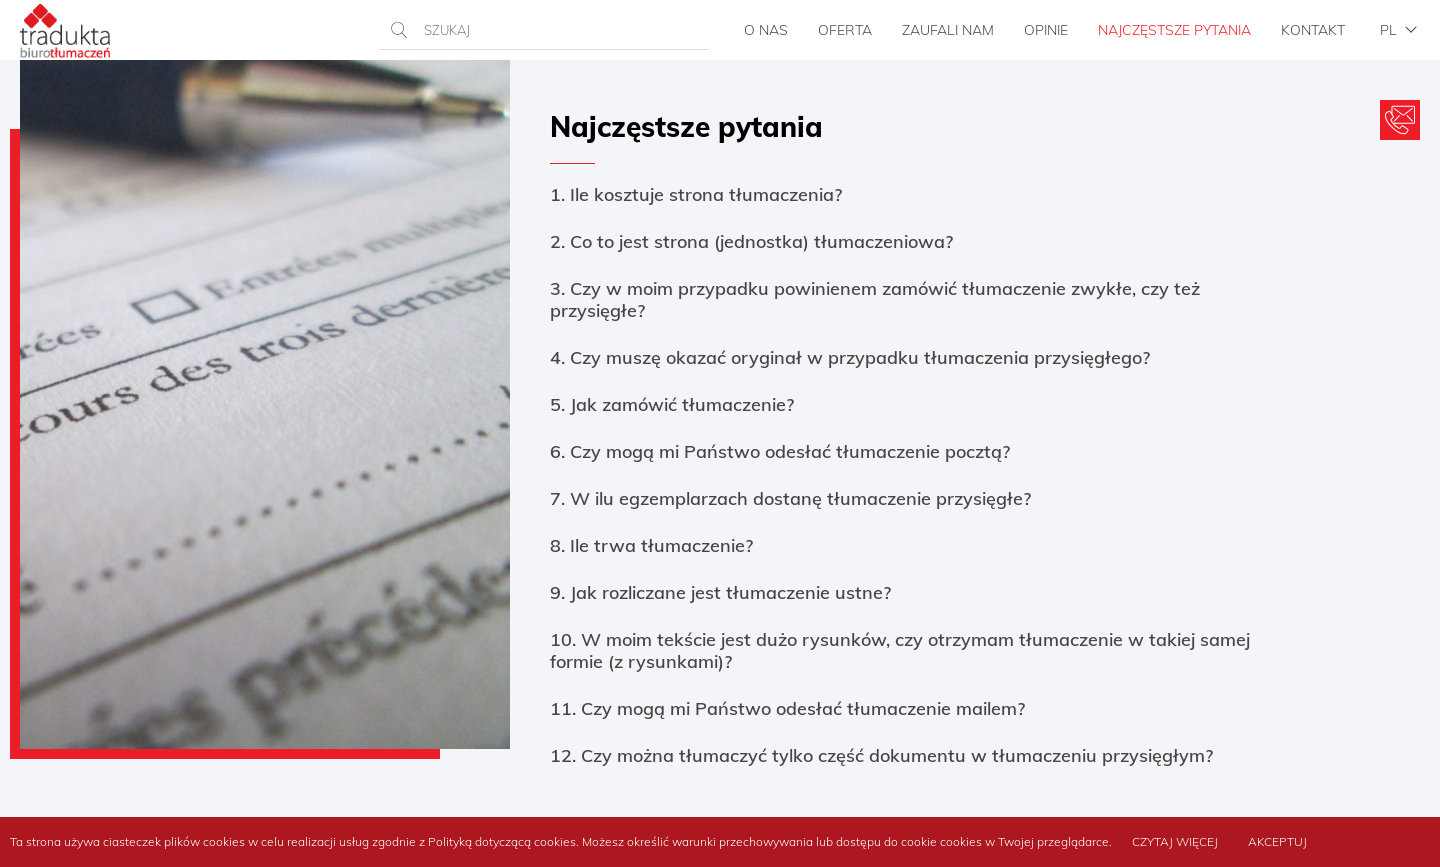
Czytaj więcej (1175, 841)
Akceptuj (1277, 841)
